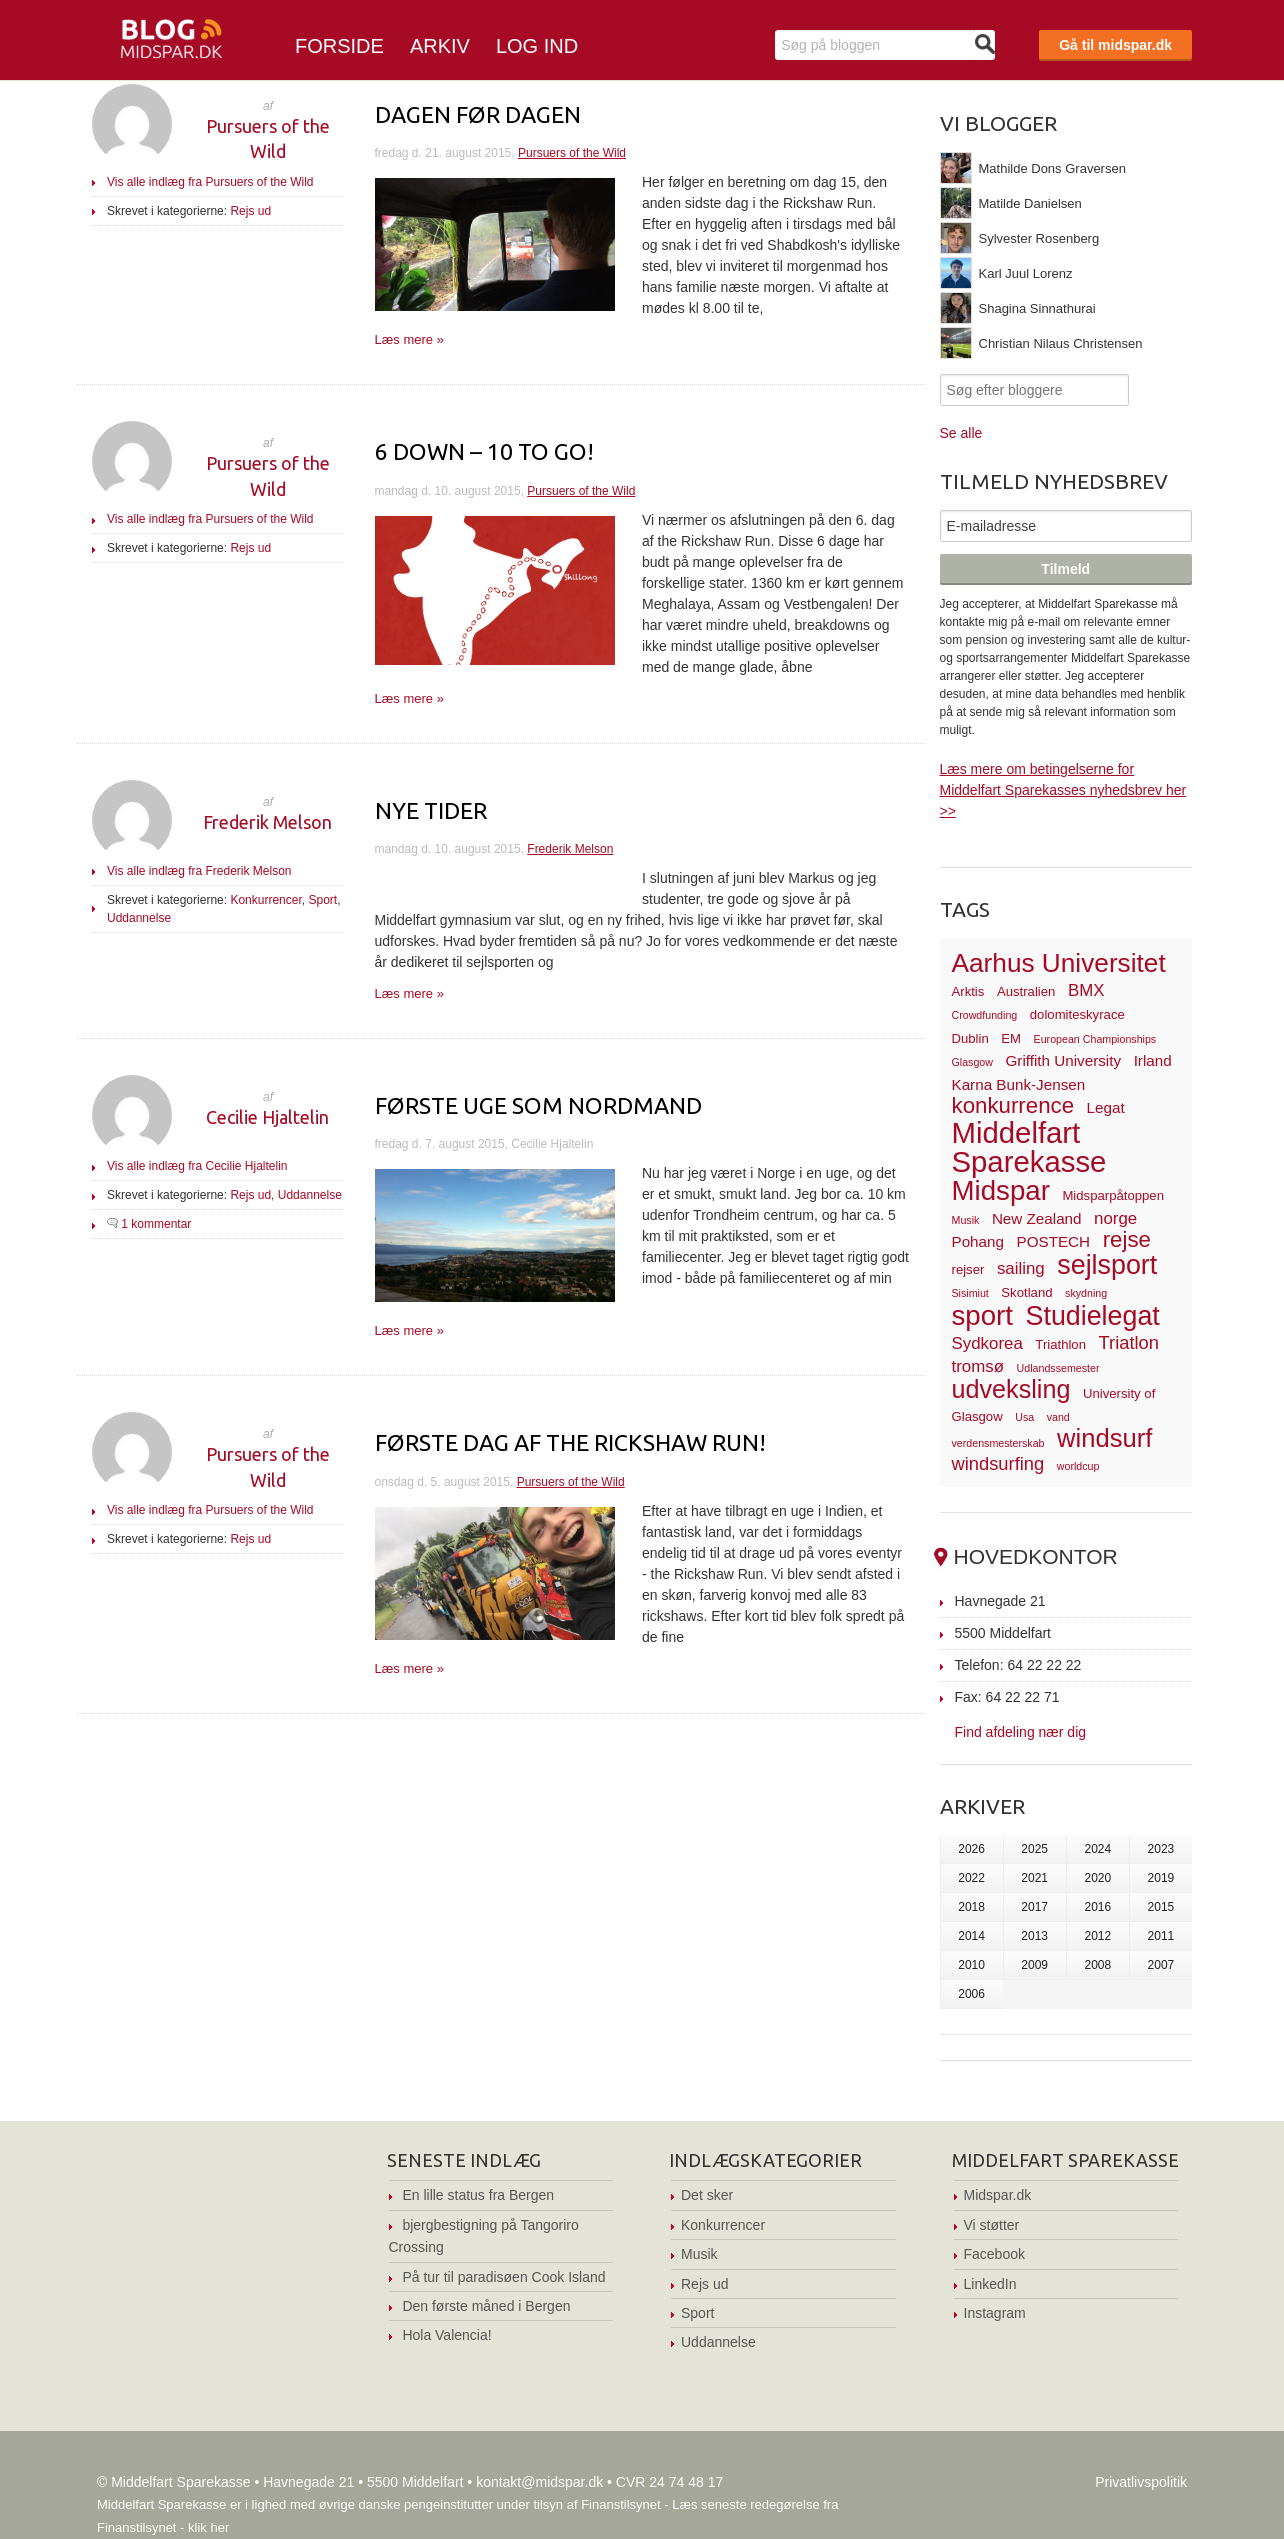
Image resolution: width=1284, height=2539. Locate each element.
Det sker (707, 2195)
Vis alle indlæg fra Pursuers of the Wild (210, 182)
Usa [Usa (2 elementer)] (1024, 1417)
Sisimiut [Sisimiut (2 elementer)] (970, 1293)
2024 (1097, 1849)
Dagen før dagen (478, 114)
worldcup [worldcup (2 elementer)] (1078, 1466)
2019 (1161, 1878)
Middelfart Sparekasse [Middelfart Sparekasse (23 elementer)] (1029, 1147)
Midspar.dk (998, 2195)
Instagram (995, 2313)
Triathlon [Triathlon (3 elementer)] (1060, 1344)
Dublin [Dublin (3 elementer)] (970, 1038)
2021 (1034, 1878)
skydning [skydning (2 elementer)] (1086, 1293)
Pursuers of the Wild (572, 153)
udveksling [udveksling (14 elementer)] (1011, 1389)
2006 (971, 1994)
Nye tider (431, 810)
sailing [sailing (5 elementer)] (1021, 1268)
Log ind (537, 46)
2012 (1097, 1936)
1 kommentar (156, 1224)
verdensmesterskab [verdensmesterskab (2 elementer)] (998, 1443)
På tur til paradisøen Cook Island (503, 2277)
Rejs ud (250, 211)
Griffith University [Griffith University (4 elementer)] (1064, 1060)
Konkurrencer (265, 900)
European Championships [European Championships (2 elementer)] (1095, 1039)
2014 (971, 1936)
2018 (971, 1907)
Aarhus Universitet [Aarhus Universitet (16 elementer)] (1059, 963)
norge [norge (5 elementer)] (1115, 1218)
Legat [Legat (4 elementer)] (1106, 1107)
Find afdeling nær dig (1021, 1731)
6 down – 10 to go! (484, 451)
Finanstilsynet (620, 2504)
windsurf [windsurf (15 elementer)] (1104, 1438)
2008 (1097, 1965)
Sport (322, 900)
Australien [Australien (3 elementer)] (1026, 991)
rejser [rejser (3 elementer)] (968, 1269)
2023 (1161, 1849)
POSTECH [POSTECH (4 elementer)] (1054, 1241)
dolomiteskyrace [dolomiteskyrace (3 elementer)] (1077, 1014)
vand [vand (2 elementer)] (1058, 1417)
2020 (1097, 1878)
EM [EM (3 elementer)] (1011, 1038)
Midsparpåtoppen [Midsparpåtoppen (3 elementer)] (1113, 1195)
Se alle (961, 433)
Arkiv (440, 46)
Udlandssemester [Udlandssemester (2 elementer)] (1058, 1368)
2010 (971, 1965)
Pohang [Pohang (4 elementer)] (978, 1241)
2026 (971, 1849)
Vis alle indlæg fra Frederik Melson (199, 871)
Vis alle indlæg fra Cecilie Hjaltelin (197, 1166)
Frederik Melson (267, 822)
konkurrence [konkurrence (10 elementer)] (1013, 1105)
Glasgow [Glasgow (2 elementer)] (972, 1062)
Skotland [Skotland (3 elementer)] (1026, 1292)
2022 (971, 1878)
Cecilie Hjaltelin (267, 1117)
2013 (1034, 1936)
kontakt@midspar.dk (539, 2482)
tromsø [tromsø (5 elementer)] (978, 1366)
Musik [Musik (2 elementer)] (966, 1220)
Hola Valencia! (446, 2335)
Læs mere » (409, 339)
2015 (1161, 1907)
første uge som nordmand (538, 1105)
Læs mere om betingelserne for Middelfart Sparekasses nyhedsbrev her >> (1063, 790)
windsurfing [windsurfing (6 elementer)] (998, 1463)
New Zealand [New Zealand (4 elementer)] (1037, 1218)
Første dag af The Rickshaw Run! (570, 1442)
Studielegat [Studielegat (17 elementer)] (1093, 1316)
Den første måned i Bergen (486, 2306)
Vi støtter (992, 2225)
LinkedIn (990, 2284)
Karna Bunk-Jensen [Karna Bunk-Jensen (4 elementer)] (1019, 1084)
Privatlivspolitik (1141, 2482)
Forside (339, 46)
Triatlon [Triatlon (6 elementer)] (1129, 1342)
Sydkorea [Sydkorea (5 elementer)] (987, 1343)
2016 (1097, 1907)
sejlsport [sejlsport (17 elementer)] (1107, 1265)
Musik (699, 2254)
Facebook (994, 2254)
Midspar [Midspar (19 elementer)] (1001, 1190)
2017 (1034, 1907)
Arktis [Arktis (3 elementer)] (968, 991)
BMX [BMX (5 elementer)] (1086, 990)
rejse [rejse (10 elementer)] (1127, 1239)
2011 (1161, 1936)
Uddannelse (139, 918)
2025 (1034, 1849)
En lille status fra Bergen (478, 2195)
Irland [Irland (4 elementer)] (1153, 1060)
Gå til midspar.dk (1115, 45)
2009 (1034, 1965)
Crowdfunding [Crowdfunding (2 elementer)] (985, 1015)
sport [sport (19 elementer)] (982, 1315)
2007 (1161, 1965)
